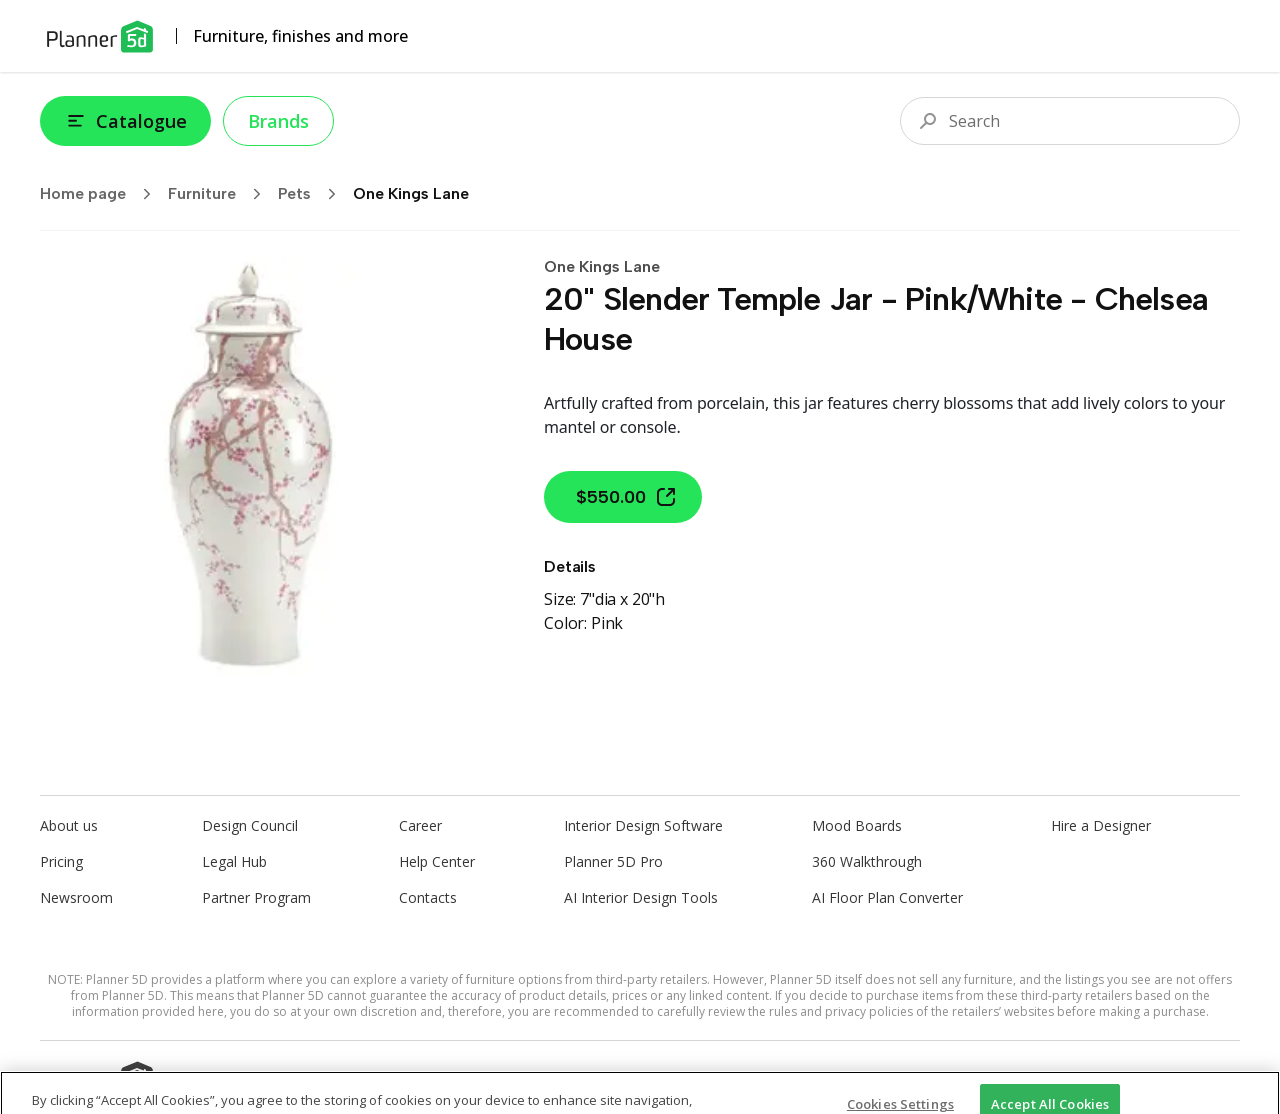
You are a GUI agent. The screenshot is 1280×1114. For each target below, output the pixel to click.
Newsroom (76, 897)
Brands (278, 121)
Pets (313, 194)
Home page (102, 194)
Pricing (61, 861)
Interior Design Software (643, 825)
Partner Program (256, 897)
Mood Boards (857, 825)
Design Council (250, 825)
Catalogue (125, 121)
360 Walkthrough (867, 861)
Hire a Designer (1101, 825)
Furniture (221, 194)
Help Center (437, 861)
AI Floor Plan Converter (887, 897)
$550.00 (627, 497)
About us (69, 825)
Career (420, 825)
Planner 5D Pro (613, 861)
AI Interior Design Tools (641, 897)
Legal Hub (234, 861)
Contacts (428, 897)
